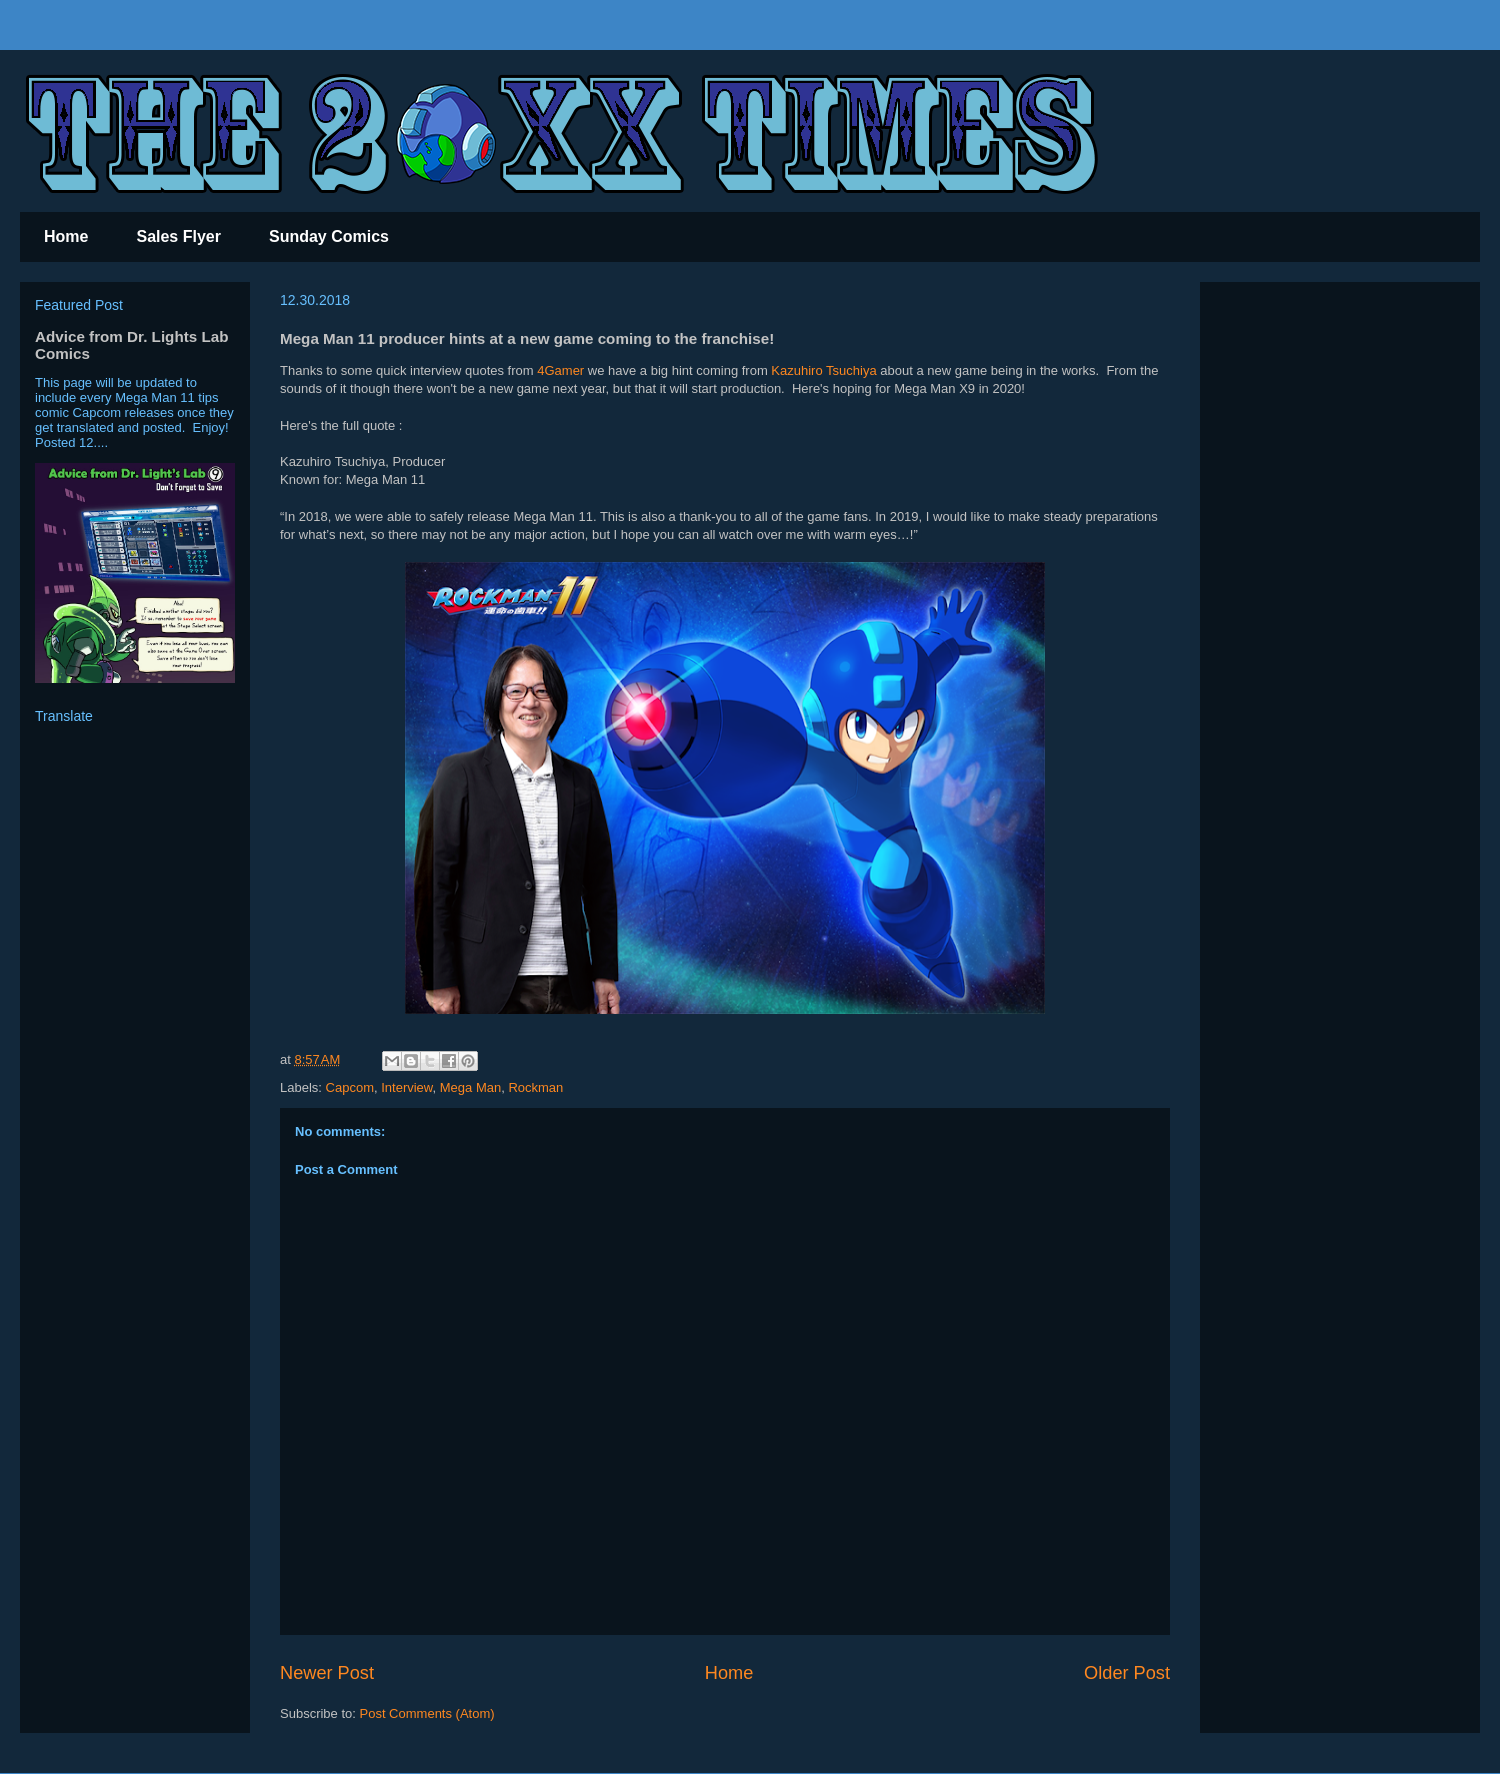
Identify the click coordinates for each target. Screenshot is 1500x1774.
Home (66, 236)
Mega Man (470, 1087)
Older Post (1127, 1673)
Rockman (535, 1087)
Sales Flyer (178, 236)
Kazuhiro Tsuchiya (823, 370)
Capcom (350, 1087)
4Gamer (562, 370)
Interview (406, 1087)
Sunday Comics (329, 236)
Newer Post (327, 1673)
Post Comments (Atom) (427, 1713)
